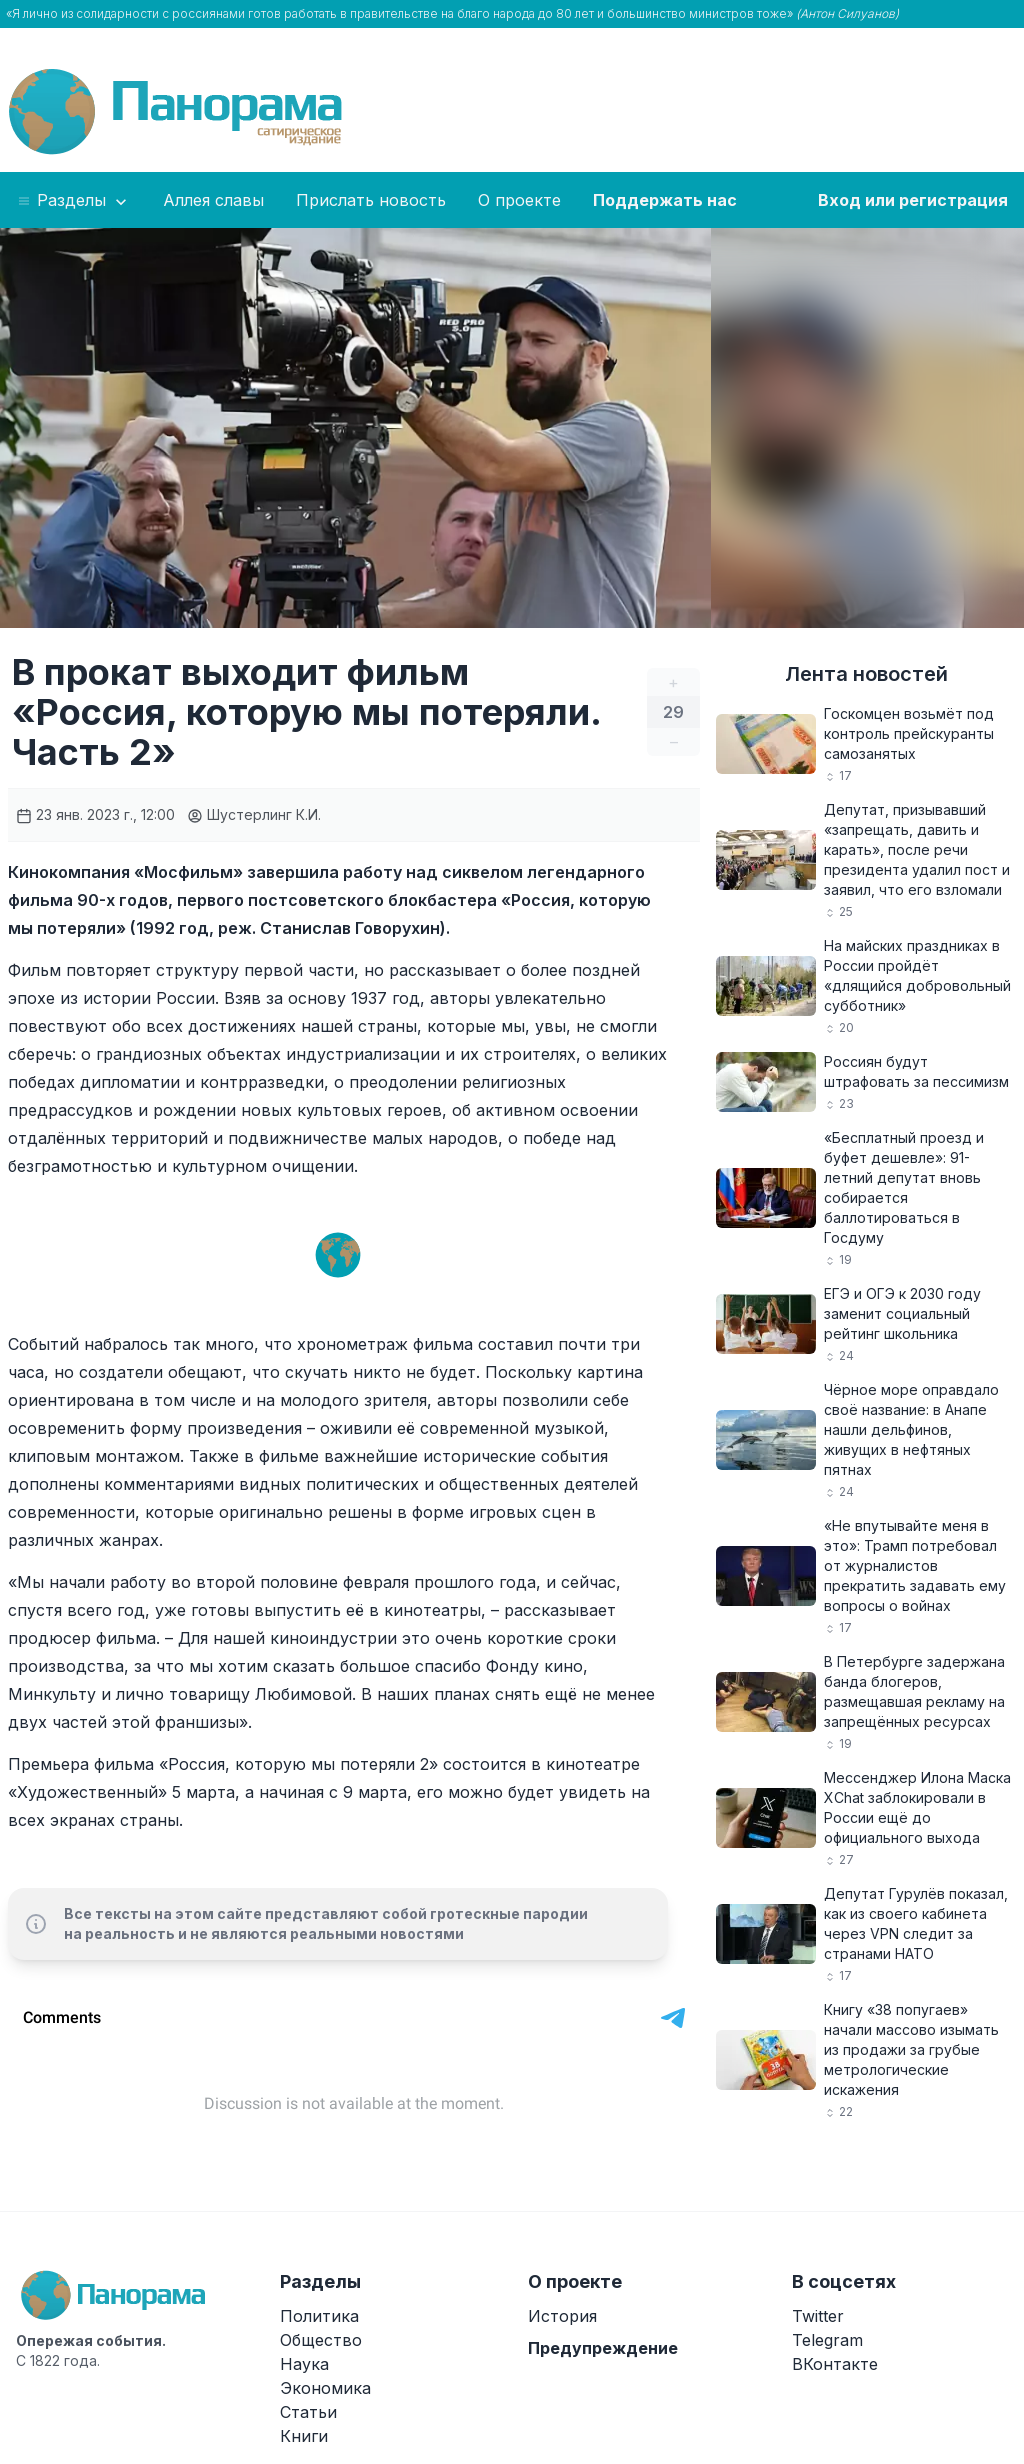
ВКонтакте (835, 2364)
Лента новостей (866, 674)
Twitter (818, 2316)
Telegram (827, 2340)
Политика (319, 2316)
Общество (321, 2340)
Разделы (73, 201)
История (562, 2316)
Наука (304, 2364)
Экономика (325, 2388)
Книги (304, 2436)
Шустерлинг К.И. (254, 814)
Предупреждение (603, 2348)
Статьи (308, 2412)
